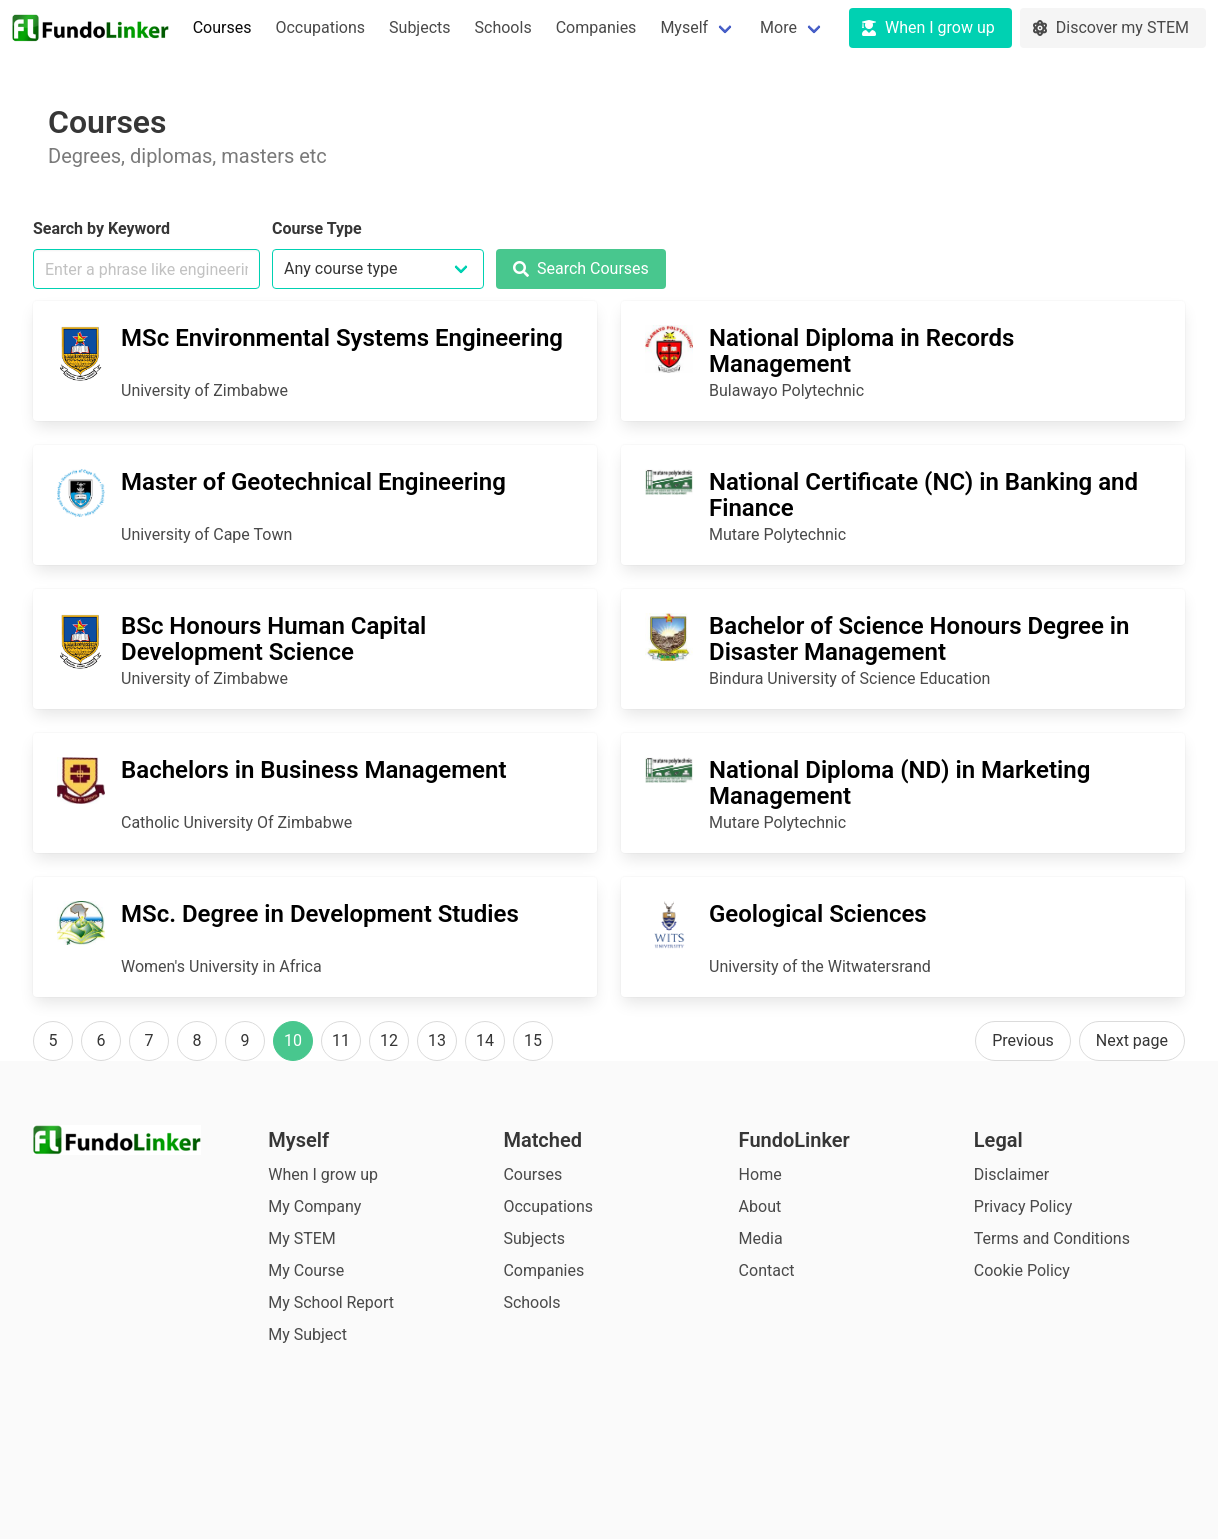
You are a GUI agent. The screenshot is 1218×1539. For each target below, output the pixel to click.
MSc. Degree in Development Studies (320, 914)
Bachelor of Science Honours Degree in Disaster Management (919, 639)
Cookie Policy (1022, 1270)
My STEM (302, 1238)
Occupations (320, 27)
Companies (596, 27)
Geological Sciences (818, 914)
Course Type (317, 228)
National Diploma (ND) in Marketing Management (899, 783)
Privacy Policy (1023, 1206)
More (778, 27)
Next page (1132, 1040)
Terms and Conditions (1052, 1238)
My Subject (307, 1334)
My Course (306, 1270)
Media (761, 1238)
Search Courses (581, 268)
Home (760, 1174)
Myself (684, 27)
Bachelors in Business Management (313, 770)
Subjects (419, 27)
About (760, 1206)
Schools (503, 27)
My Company (314, 1206)
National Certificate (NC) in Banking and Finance (923, 495)
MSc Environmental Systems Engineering (342, 338)
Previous (1023, 1040)
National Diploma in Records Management (861, 351)
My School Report (331, 1302)
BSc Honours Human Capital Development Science (273, 639)
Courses (222, 27)
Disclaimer (1011, 1174)
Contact (767, 1270)
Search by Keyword (101, 228)
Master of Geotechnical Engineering (313, 482)
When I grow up (323, 1174)
